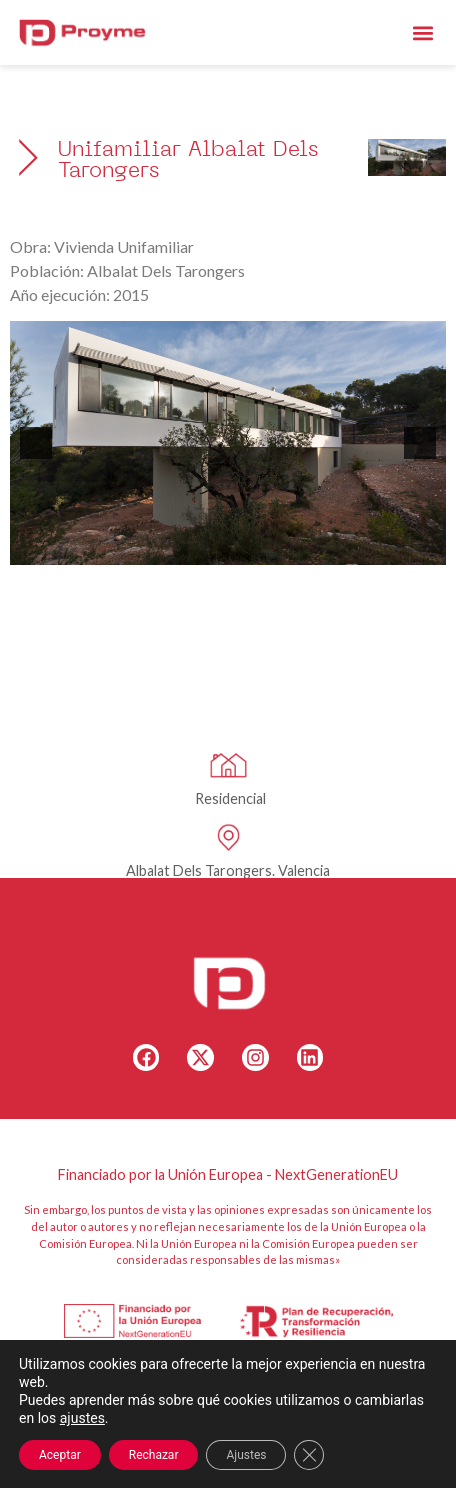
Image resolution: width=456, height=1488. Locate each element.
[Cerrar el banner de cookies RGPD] (309, 1455)
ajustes (82, 1418)
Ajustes (246, 1455)
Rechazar (154, 1455)
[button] (423, 32)
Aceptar (60, 1455)
